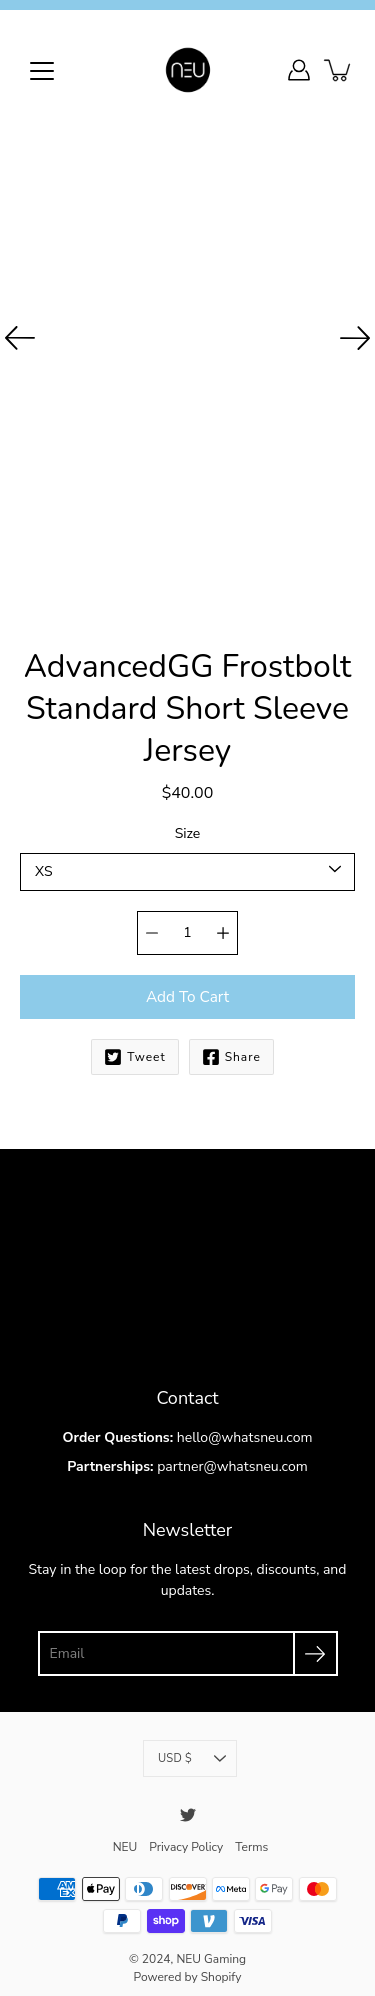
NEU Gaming (210, 1949)
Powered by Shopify (187, 1967)
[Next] (355, 338)
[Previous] (20, 338)
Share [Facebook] (230, 1050)
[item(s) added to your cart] (339, 70)
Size (187, 828)
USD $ (192, 1750)
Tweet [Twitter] (134, 1050)
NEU (124, 1837)
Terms (252, 1837)
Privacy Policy (186, 1837)
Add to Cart (187, 989)
